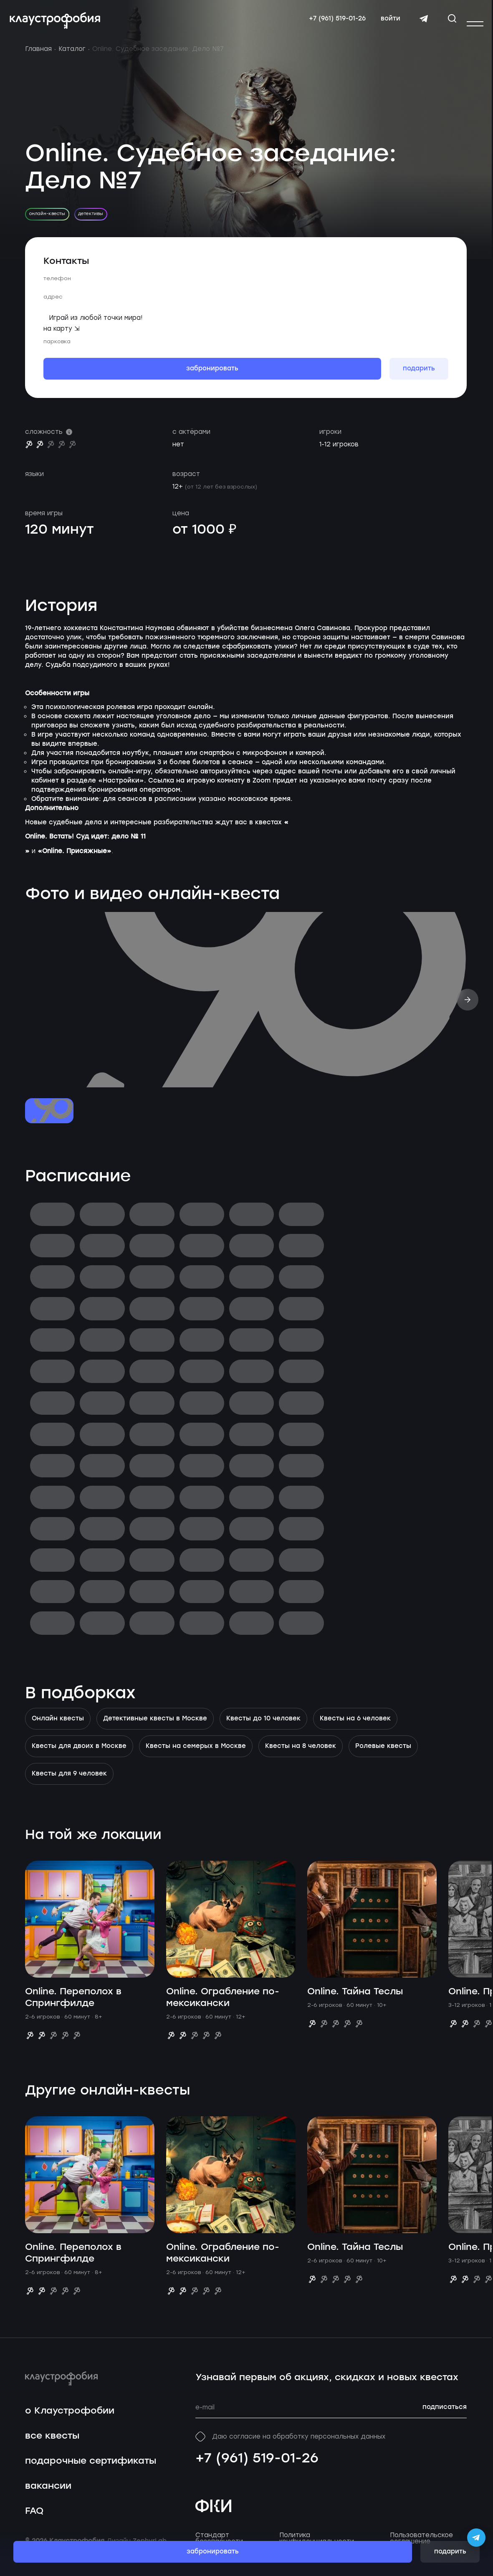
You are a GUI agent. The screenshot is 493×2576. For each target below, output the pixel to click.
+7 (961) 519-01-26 (257, 2467)
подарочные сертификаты (90, 2469)
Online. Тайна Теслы (355, 2000)
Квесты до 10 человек (263, 1727)
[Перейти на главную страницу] (58, 24)
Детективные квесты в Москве (155, 1727)
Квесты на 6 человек (355, 1727)
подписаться (444, 2416)
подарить (450, 2552)
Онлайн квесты (58, 1727)
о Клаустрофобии (69, 2419)
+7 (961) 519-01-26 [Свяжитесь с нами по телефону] (333, 23)
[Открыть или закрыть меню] (475, 23)
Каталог (72, 57)
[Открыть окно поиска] (448, 23)
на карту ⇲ (61, 337)
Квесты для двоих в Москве (79, 1755)
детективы (90, 222)
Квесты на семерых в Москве (196, 1755)
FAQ (34, 2519)
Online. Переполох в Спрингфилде (73, 2006)
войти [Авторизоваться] (387, 23)
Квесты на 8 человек (300, 1755)
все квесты (52, 2444)
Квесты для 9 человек (69, 1782)
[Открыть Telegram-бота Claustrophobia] (476, 2537)
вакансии (48, 2494)
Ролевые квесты (383, 1755)
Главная (38, 57)
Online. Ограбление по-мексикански (222, 2006)
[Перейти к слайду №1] (49, 1119)
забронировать (213, 2552)
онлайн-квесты (47, 222)
